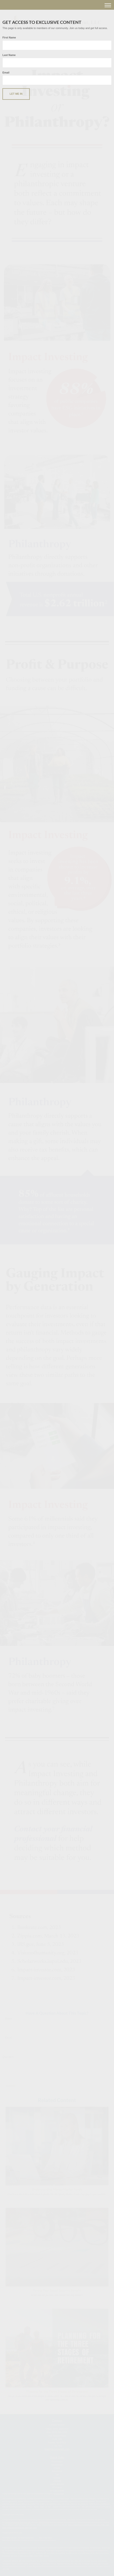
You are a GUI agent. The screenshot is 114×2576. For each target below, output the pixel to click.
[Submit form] (16, 94)
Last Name (9, 55)
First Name (9, 37)
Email (5, 72)
